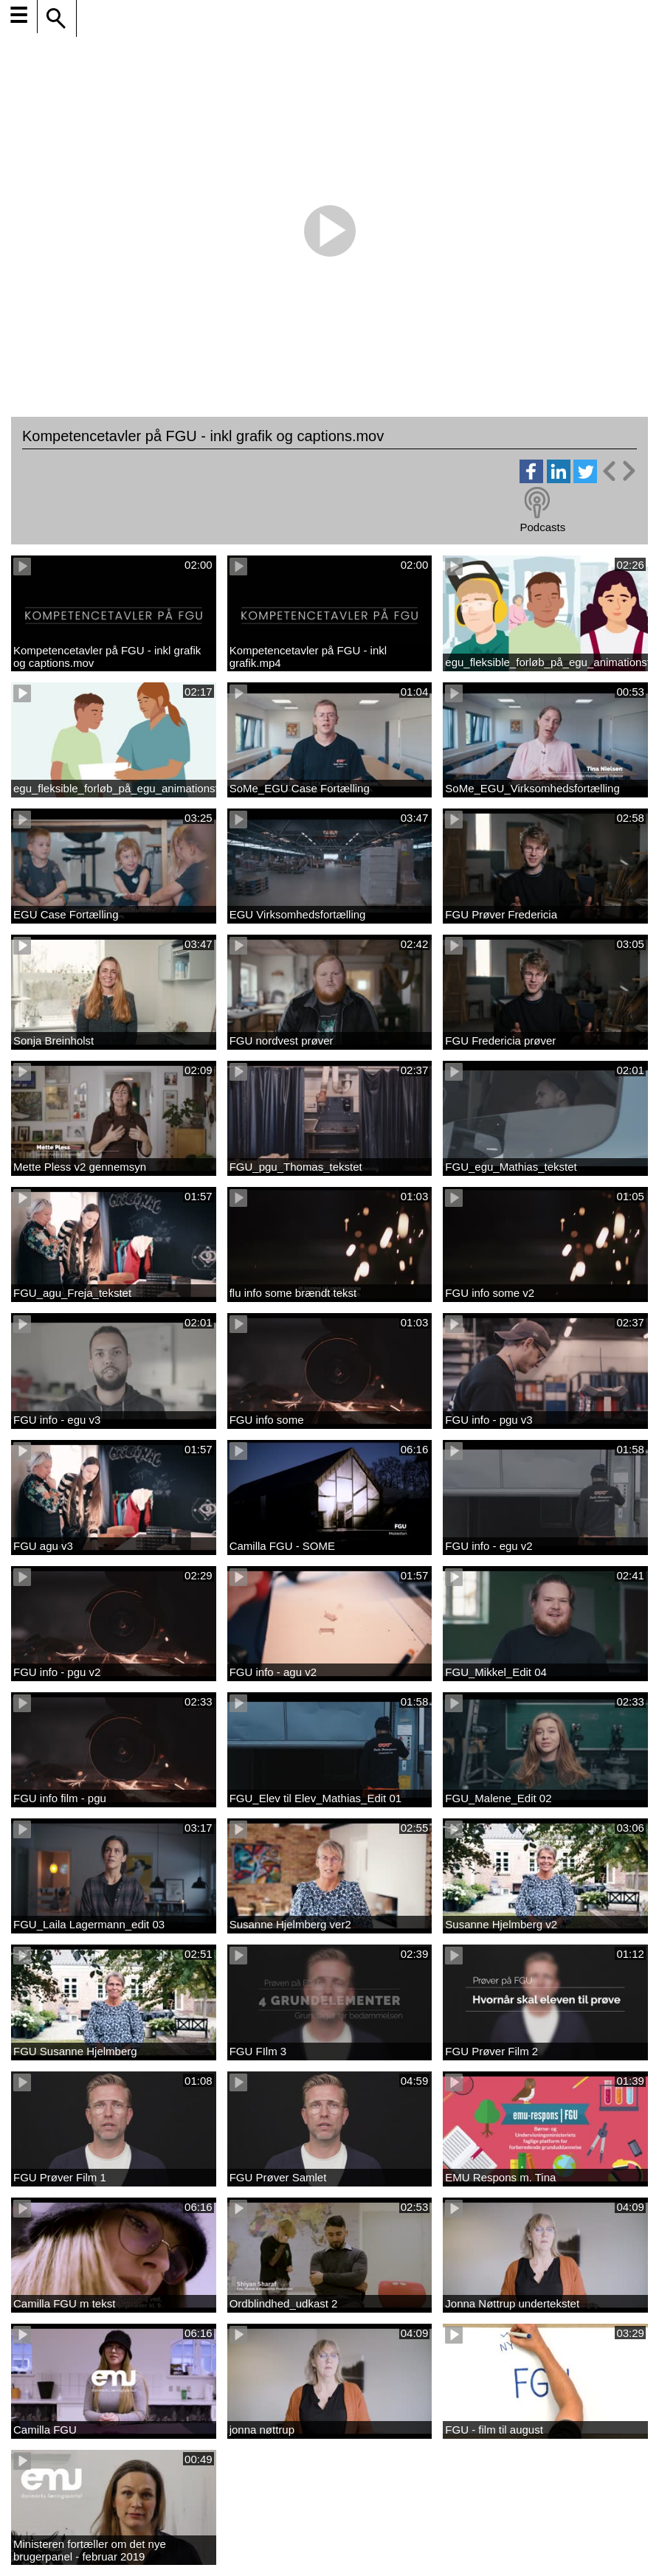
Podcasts (542, 527)
